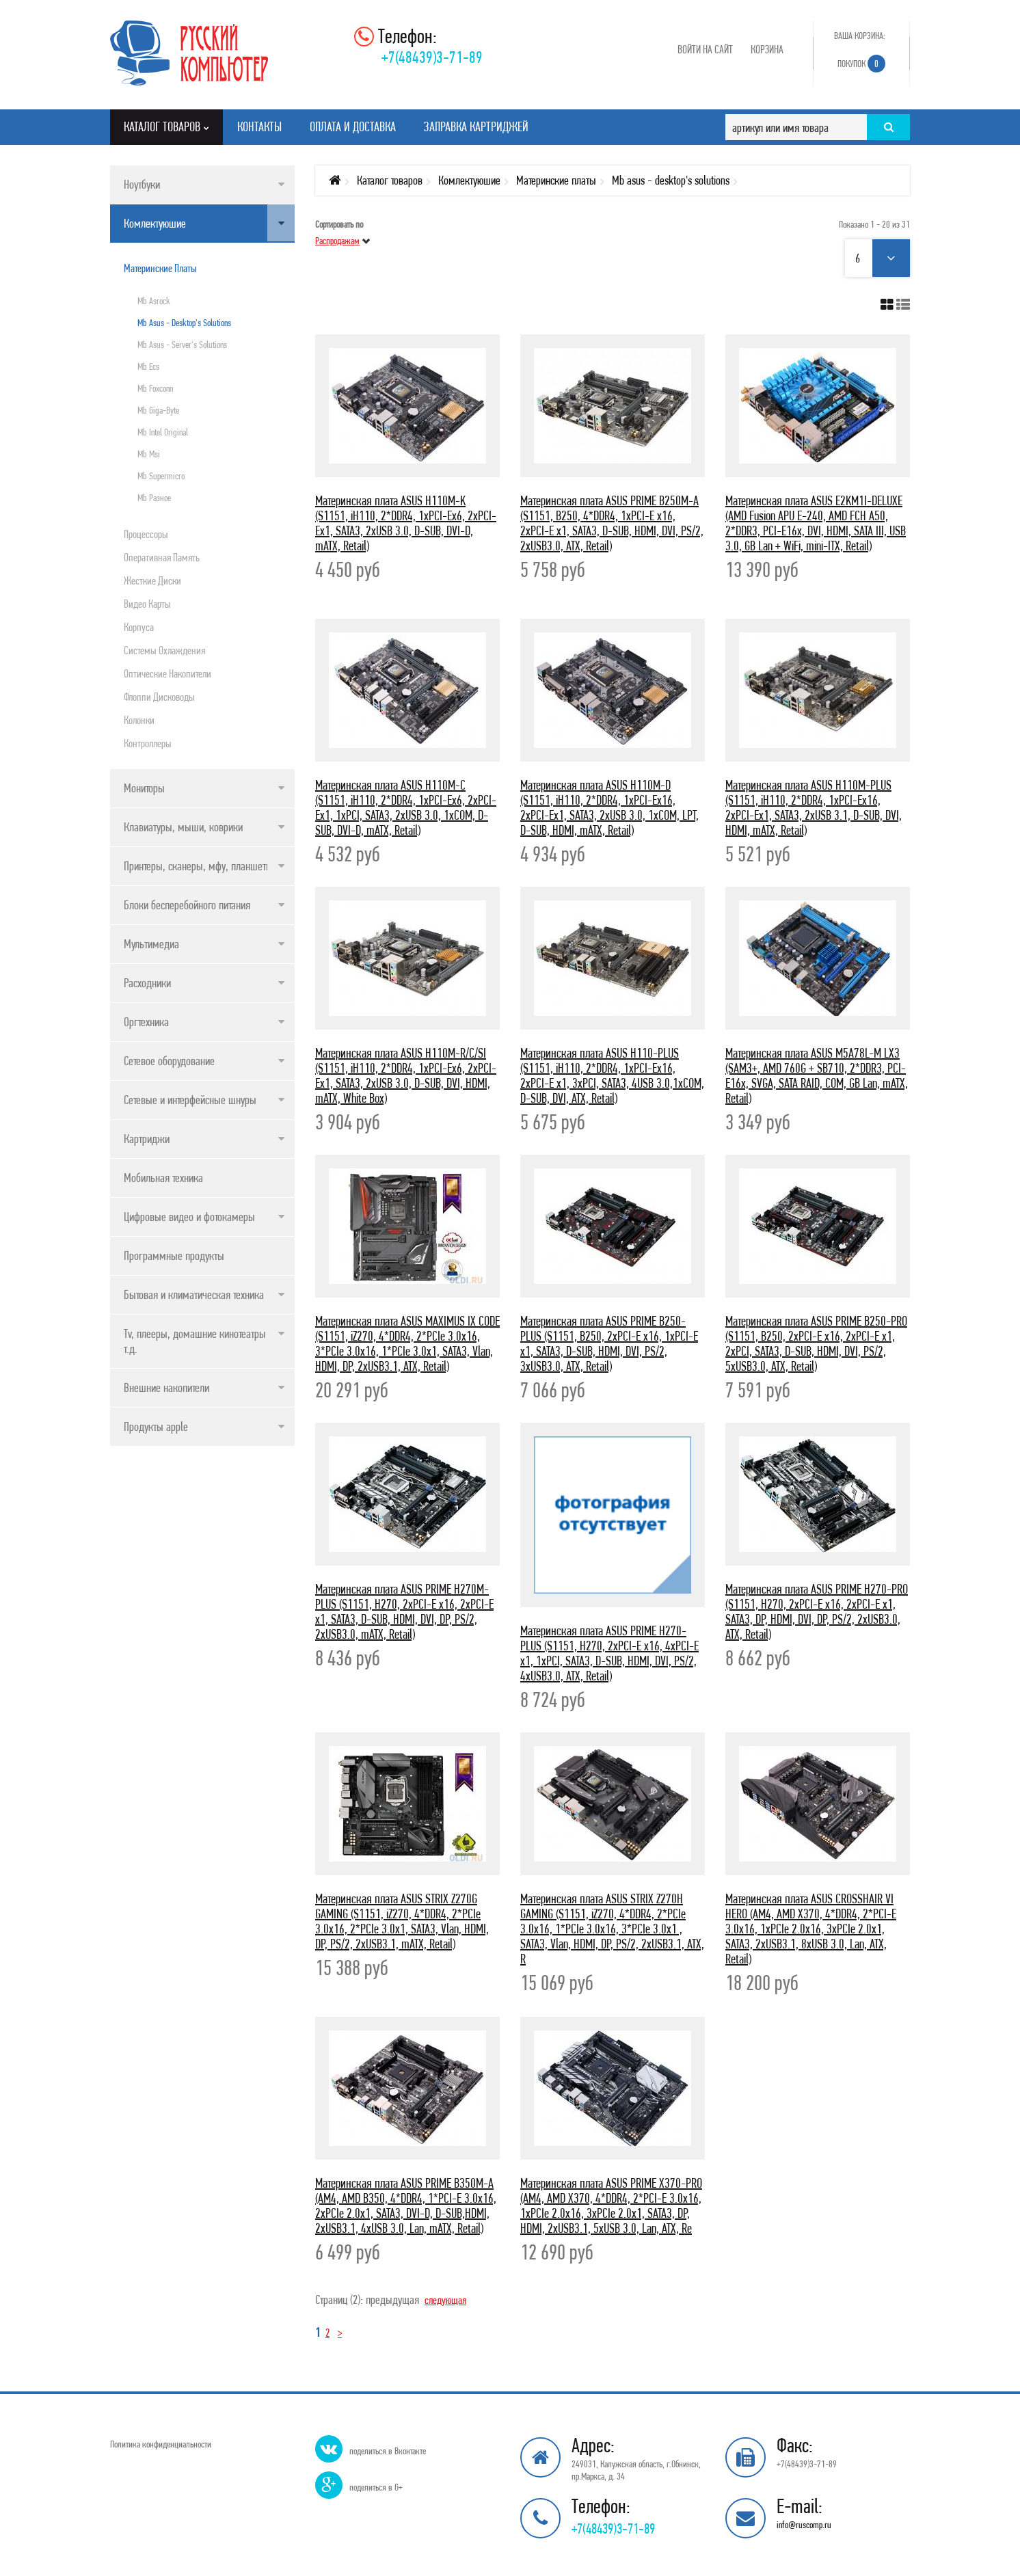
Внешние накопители (166, 1387)
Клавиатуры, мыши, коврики (183, 827)
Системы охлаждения (164, 650)
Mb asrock (153, 301)
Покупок (861, 63)
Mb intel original (162, 432)
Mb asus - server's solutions (182, 344)
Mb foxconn (155, 388)
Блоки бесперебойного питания (187, 905)
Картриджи (147, 1138)
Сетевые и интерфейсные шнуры (190, 1099)
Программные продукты (174, 1255)
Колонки (139, 720)
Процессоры (146, 534)
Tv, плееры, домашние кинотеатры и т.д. (198, 1341)
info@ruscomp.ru (804, 2525)
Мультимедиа (151, 944)
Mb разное (154, 498)
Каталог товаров (389, 180)
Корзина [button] (767, 49)
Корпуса (139, 627)
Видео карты (147, 604)
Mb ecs (148, 366)
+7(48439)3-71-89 (432, 57)
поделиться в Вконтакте (387, 2451)
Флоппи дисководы (159, 696)
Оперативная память (162, 557)
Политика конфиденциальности (160, 2444)
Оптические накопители (167, 673)
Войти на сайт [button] (705, 49)
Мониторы (144, 788)
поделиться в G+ (376, 2487)
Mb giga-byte (158, 410)
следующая (448, 2299)
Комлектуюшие (155, 223)
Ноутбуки (142, 184)
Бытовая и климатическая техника (194, 1294)
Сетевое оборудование (169, 1061)
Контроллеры (148, 743)
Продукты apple (156, 1426)
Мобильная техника (163, 1177)
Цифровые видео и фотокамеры (189, 1216)
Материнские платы (160, 268)
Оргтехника (146, 1022)
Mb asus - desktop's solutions (184, 323)
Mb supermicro (161, 476)
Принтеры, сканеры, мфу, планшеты (198, 866)
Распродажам (337, 240)
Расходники (147, 983)
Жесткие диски (152, 580)
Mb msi (148, 454)
